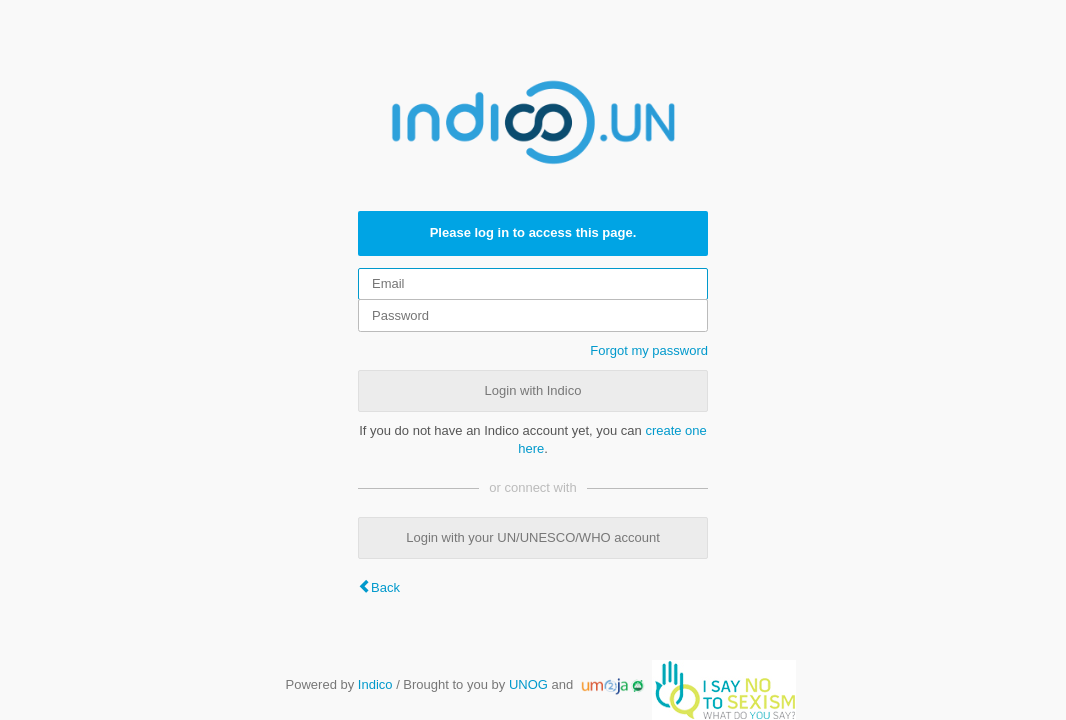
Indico (375, 684)
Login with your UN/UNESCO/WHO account (533, 537)
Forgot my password (649, 350)
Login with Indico (533, 390)
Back (385, 587)
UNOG (528, 684)
